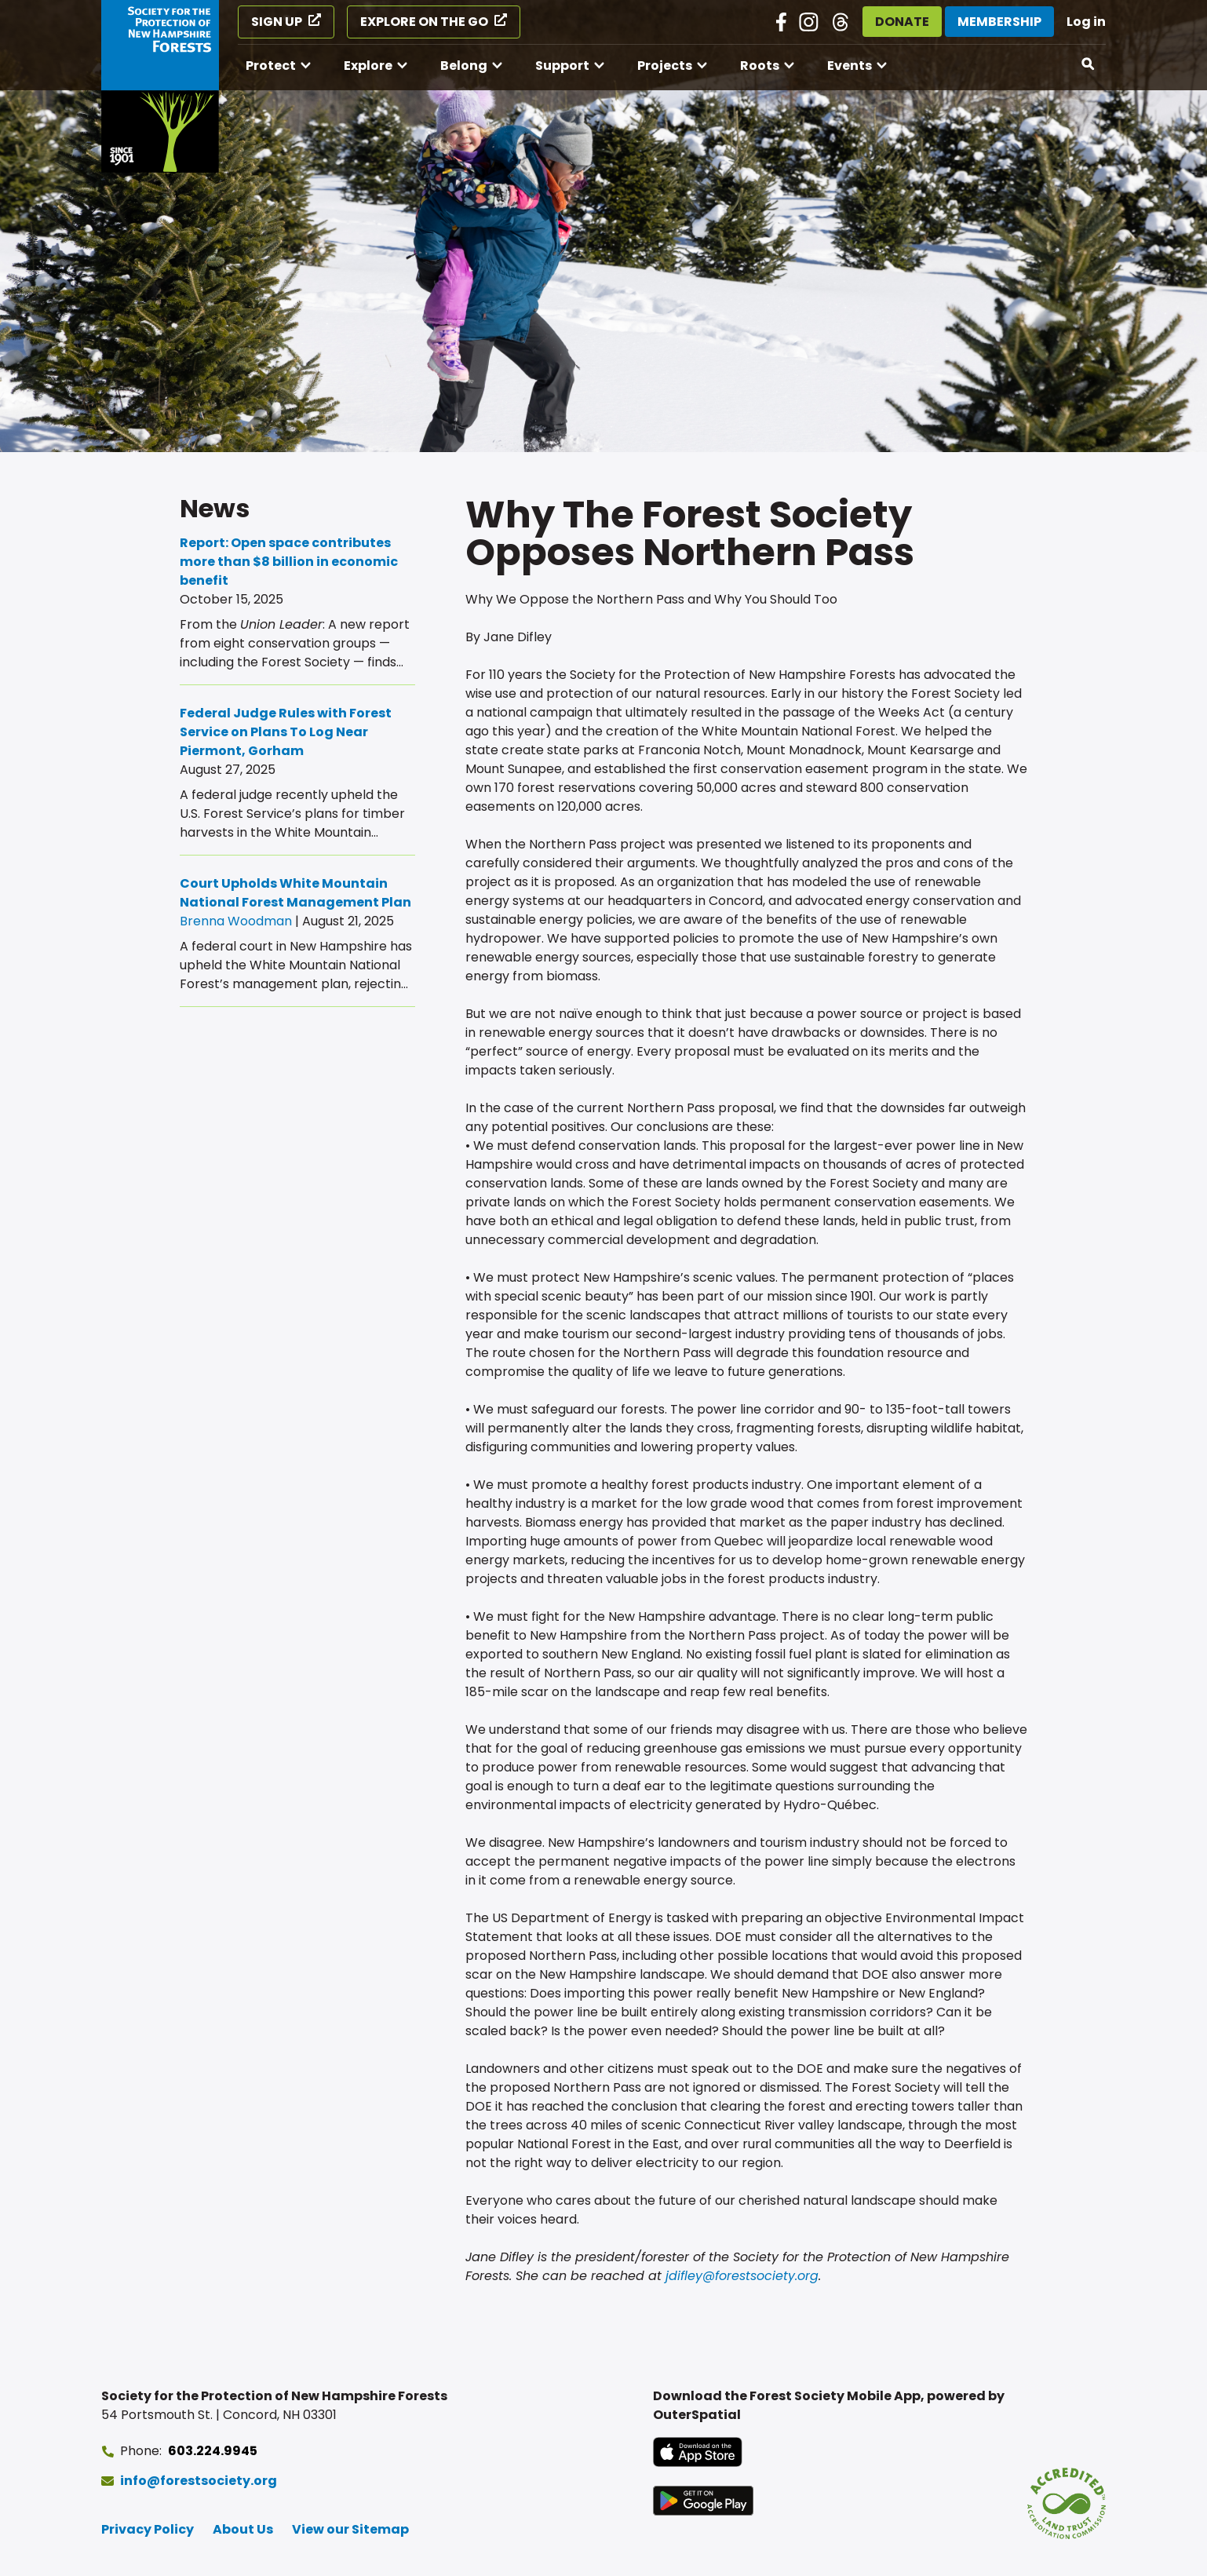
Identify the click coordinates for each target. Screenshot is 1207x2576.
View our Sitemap (350, 2529)
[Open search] (1088, 64)
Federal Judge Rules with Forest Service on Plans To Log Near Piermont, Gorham (286, 732)
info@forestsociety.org (198, 2481)
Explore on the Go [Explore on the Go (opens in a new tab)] (424, 22)
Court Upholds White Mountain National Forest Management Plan (295, 892)
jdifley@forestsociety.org (742, 2276)
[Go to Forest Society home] (160, 86)
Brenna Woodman (236, 921)
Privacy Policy (147, 2529)
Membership (999, 22)
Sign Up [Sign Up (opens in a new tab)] (276, 22)
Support (562, 66)
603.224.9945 (212, 2451)
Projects (664, 66)
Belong (463, 66)
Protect (271, 66)
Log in (1086, 22)
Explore (368, 66)
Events (849, 66)
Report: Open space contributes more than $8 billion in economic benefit (289, 561)
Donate (902, 22)
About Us (243, 2529)
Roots (759, 66)
